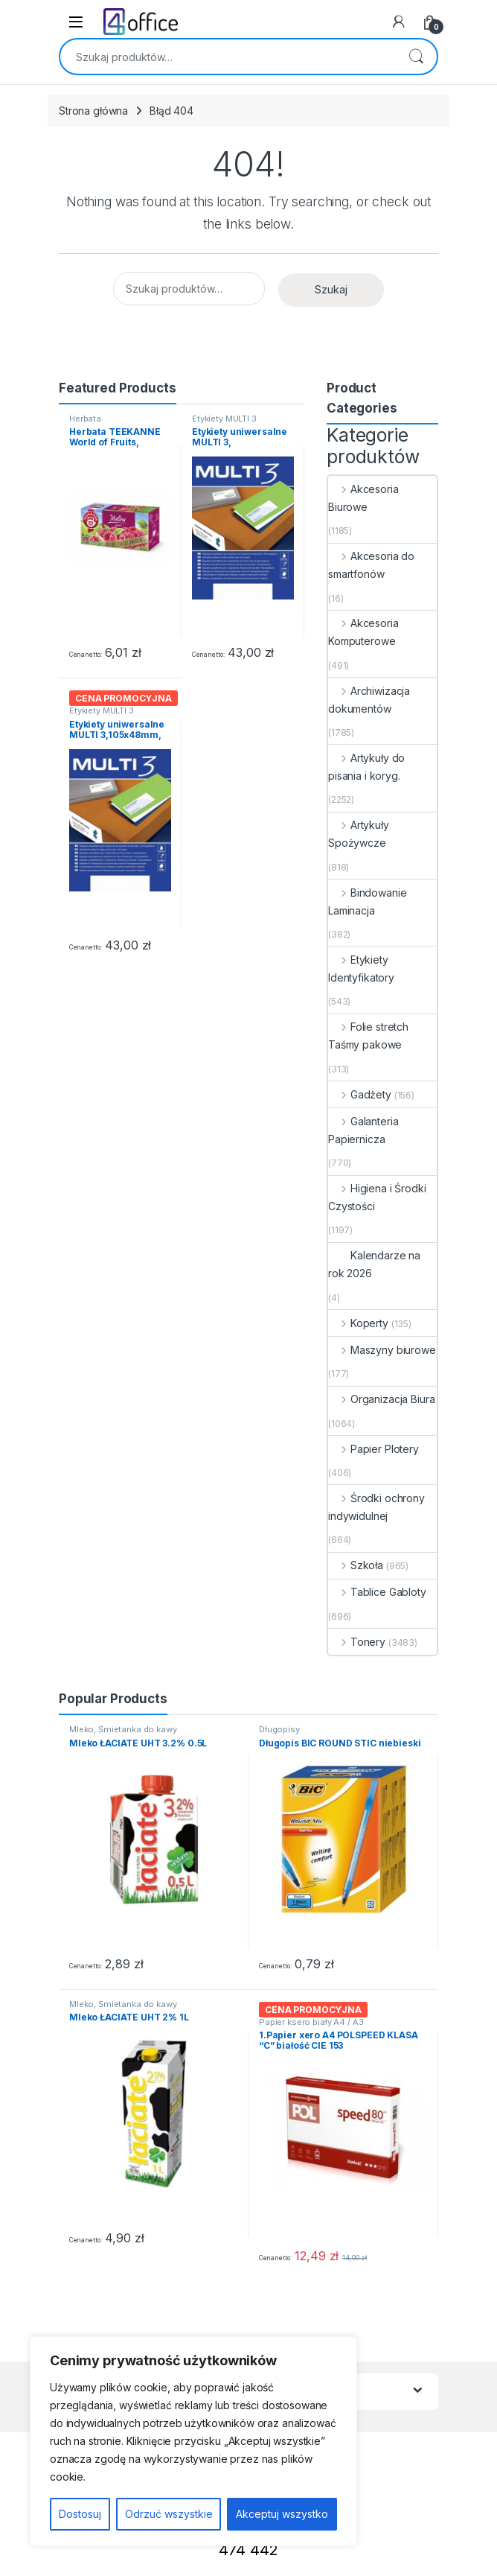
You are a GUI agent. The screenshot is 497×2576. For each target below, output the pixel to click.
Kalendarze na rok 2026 (374, 1264)
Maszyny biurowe (382, 1349)
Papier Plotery (373, 1449)
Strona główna (93, 110)
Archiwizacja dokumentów (369, 699)
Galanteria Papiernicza (363, 1130)
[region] (193, 2441)
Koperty (358, 1323)
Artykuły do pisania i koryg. (366, 766)
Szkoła (355, 1565)
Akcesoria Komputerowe (363, 632)
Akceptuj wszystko (282, 2513)
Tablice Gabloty (377, 1592)
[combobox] (227, 56)
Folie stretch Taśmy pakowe (368, 1035)
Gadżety (359, 1094)
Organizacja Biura (381, 1399)
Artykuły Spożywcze (358, 833)
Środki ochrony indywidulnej (376, 1507)
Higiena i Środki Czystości (377, 1197)
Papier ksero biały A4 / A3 (311, 2022)
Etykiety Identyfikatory (361, 968)
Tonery (356, 1641)
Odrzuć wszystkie (169, 2513)
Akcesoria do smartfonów (371, 565)
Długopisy (279, 1729)
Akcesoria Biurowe (363, 498)
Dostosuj (80, 2513)
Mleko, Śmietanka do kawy (123, 1729)
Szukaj (416, 56)
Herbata (85, 418)
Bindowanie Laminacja (367, 901)
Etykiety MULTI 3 (224, 418)
